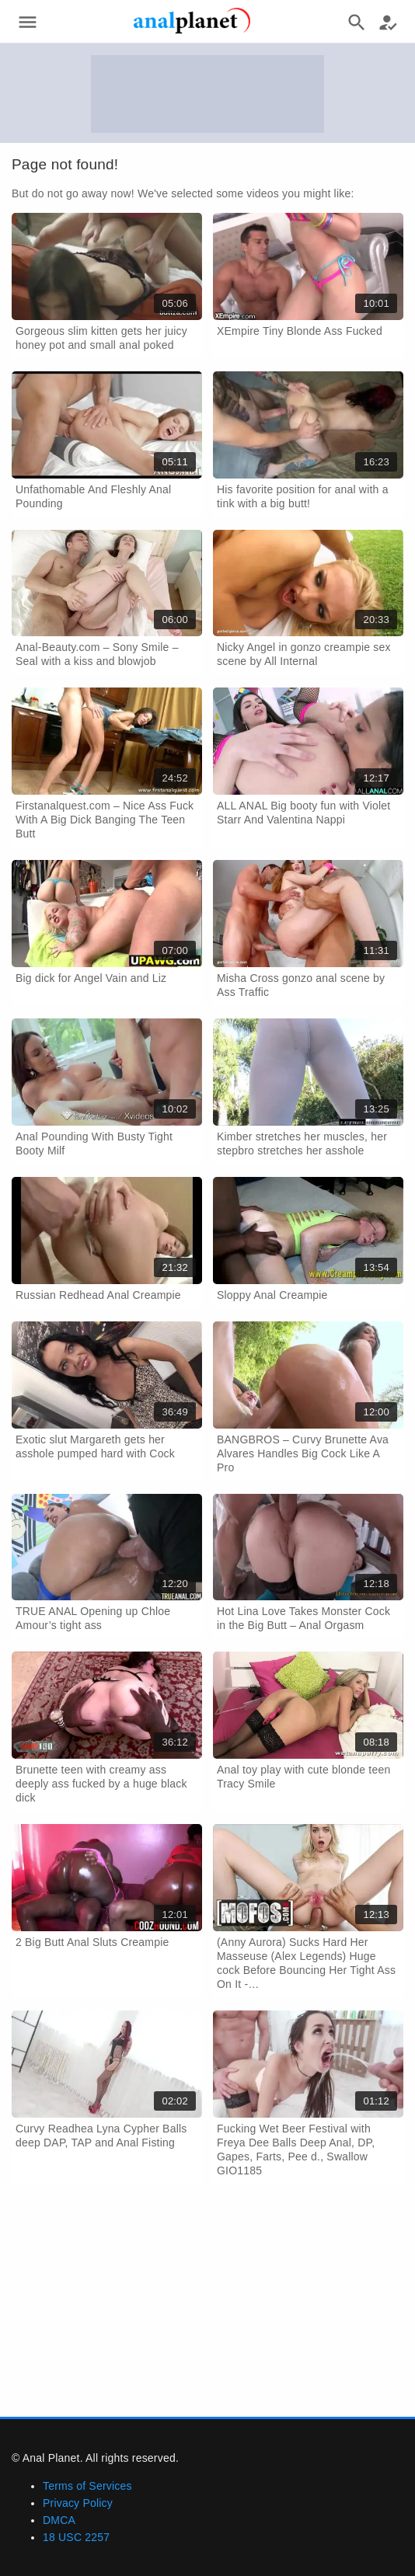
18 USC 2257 (76, 2537)
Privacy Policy (78, 2503)
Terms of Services (87, 2486)
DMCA (59, 2520)
